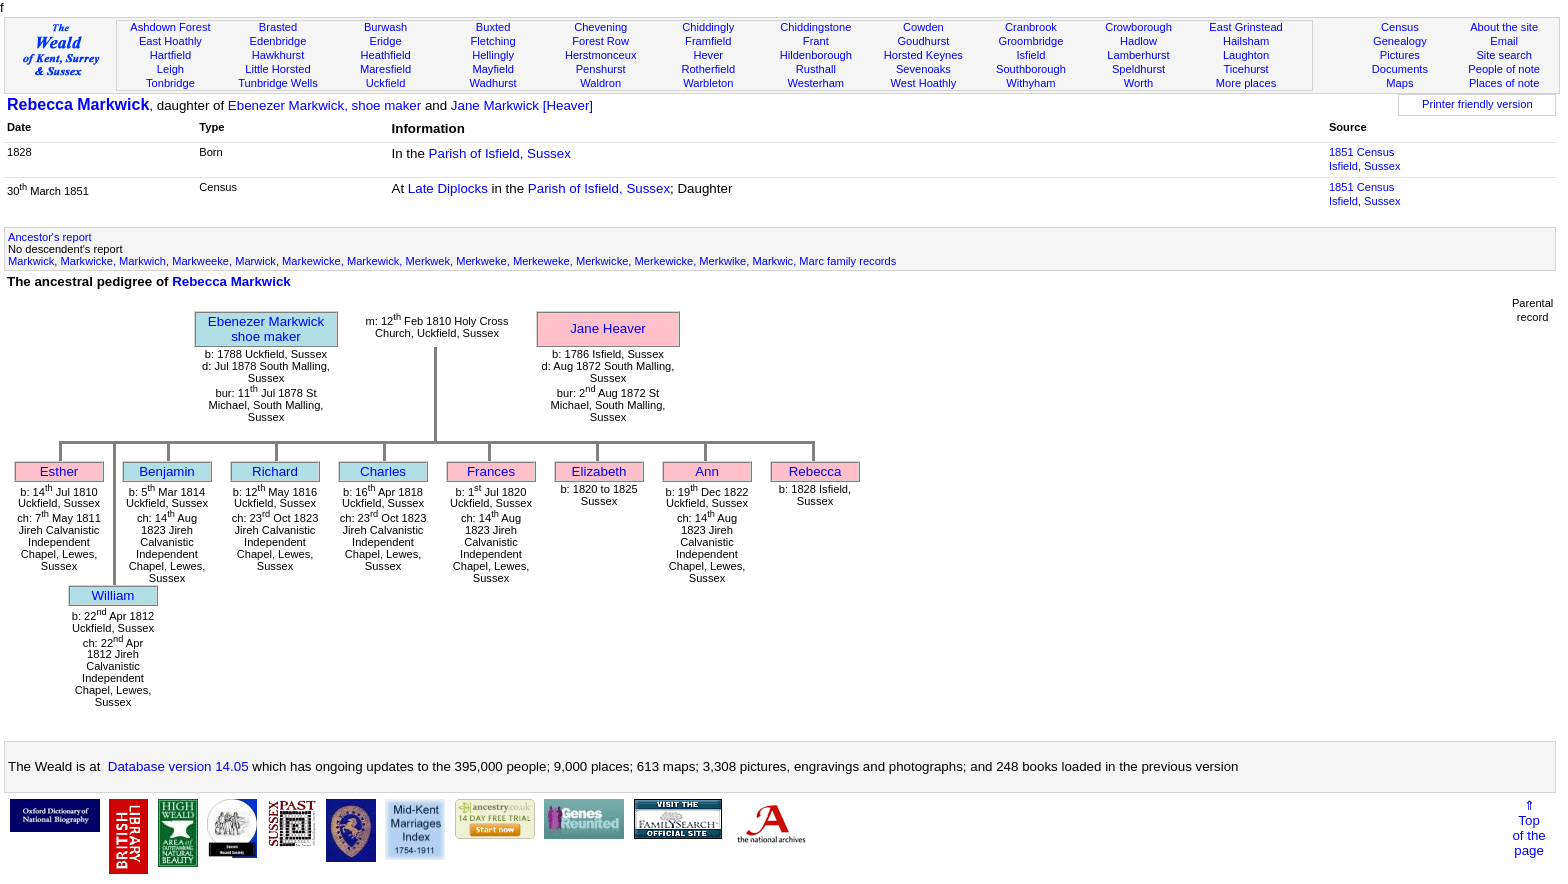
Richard (275, 471)
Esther (59, 471)
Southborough (1031, 69)
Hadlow (1138, 41)
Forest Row (600, 41)
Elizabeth (599, 471)
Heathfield (386, 55)
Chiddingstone (815, 27)
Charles (383, 471)
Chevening (600, 27)
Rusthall (816, 69)
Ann (707, 471)
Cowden (923, 27)
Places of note (1504, 83)
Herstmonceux (601, 55)
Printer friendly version (1477, 104)
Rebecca (815, 471)
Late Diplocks (448, 188)
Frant (816, 41)
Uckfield (386, 83)
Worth (1138, 83)
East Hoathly (170, 41)
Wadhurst (493, 83)
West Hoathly (923, 83)
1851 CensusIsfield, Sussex (1365, 159)
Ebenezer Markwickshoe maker (266, 329)
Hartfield (170, 55)
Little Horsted (277, 69)
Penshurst (601, 69)
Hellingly (493, 55)
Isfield (1030, 55)
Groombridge (1031, 41)
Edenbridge (278, 41)
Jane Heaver (608, 328)
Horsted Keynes (923, 55)
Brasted (278, 27)
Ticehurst (1245, 69)
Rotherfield (708, 69)
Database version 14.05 (178, 766)
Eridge (386, 41)
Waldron (600, 83)
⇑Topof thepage (1528, 828)
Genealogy (1400, 41)
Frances (491, 471)
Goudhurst (923, 41)
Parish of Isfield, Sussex (500, 153)
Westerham (816, 83)
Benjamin (167, 471)
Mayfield (492, 69)
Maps (1399, 83)
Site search (1504, 55)
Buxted (493, 27)
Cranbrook (1031, 27)
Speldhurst (1138, 69)
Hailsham (1246, 41)
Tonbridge (170, 83)
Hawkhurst (278, 55)
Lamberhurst (1138, 55)
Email (1504, 41)
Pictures (1400, 55)
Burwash (385, 27)
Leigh (170, 69)
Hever (708, 55)
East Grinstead (1245, 27)
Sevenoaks (923, 69)
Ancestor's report (50, 237)
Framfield (708, 41)
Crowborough (1138, 27)
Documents (1400, 69)
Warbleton (708, 83)
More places (1246, 83)
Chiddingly (708, 27)
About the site (1504, 27)
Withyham (1030, 83)
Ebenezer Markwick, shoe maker (324, 105)
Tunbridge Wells (278, 83)
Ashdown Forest (170, 27)
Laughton (1246, 55)
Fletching (493, 41)
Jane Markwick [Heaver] (522, 105)
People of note (1504, 69)
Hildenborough (816, 55)
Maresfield (385, 69)
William (113, 595)
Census (1400, 27)
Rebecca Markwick (78, 104)
